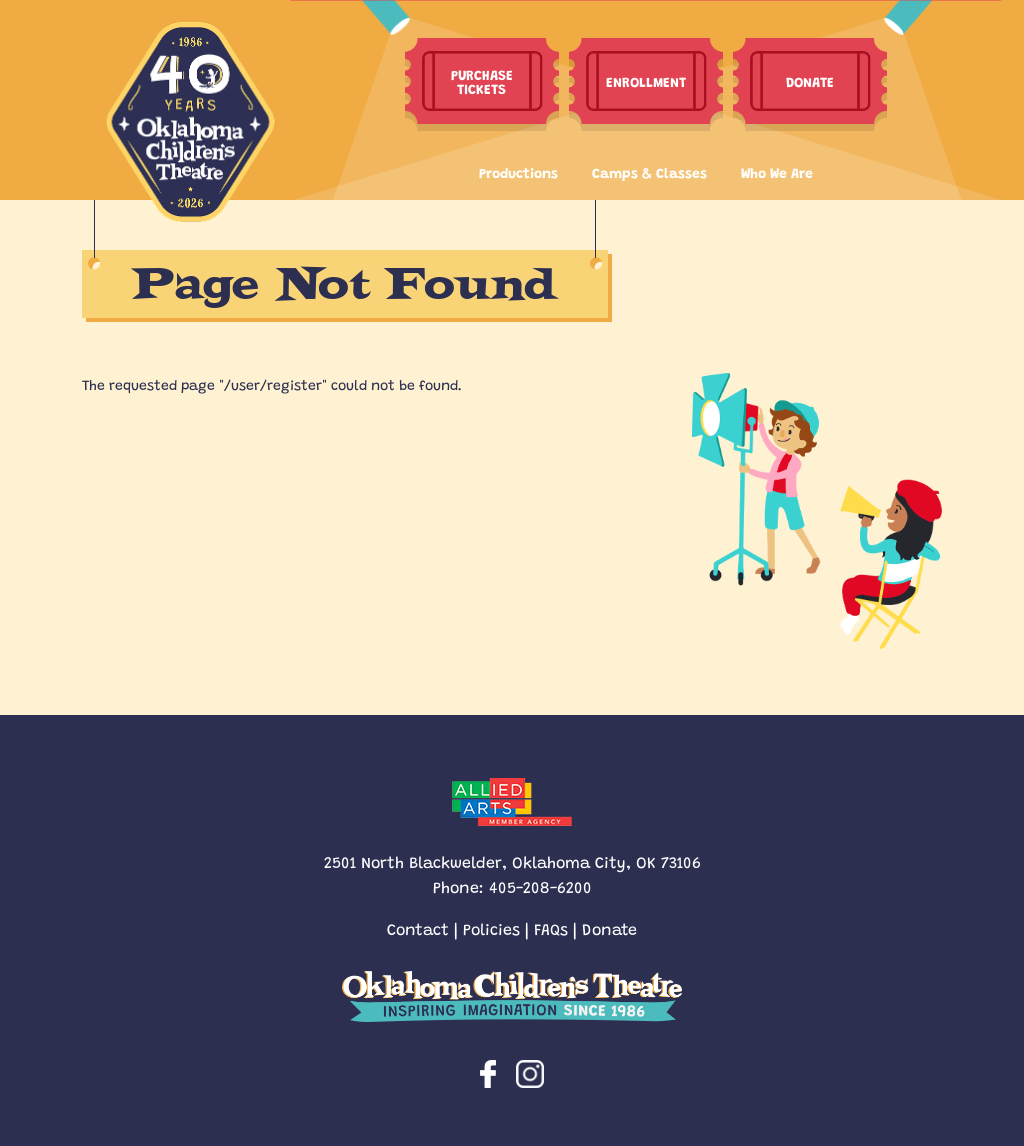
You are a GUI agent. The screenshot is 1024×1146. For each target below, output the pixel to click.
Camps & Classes (649, 172)
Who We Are (777, 172)
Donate (609, 928)
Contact (418, 928)
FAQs (551, 928)
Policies (491, 928)
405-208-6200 (540, 886)
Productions (518, 172)
